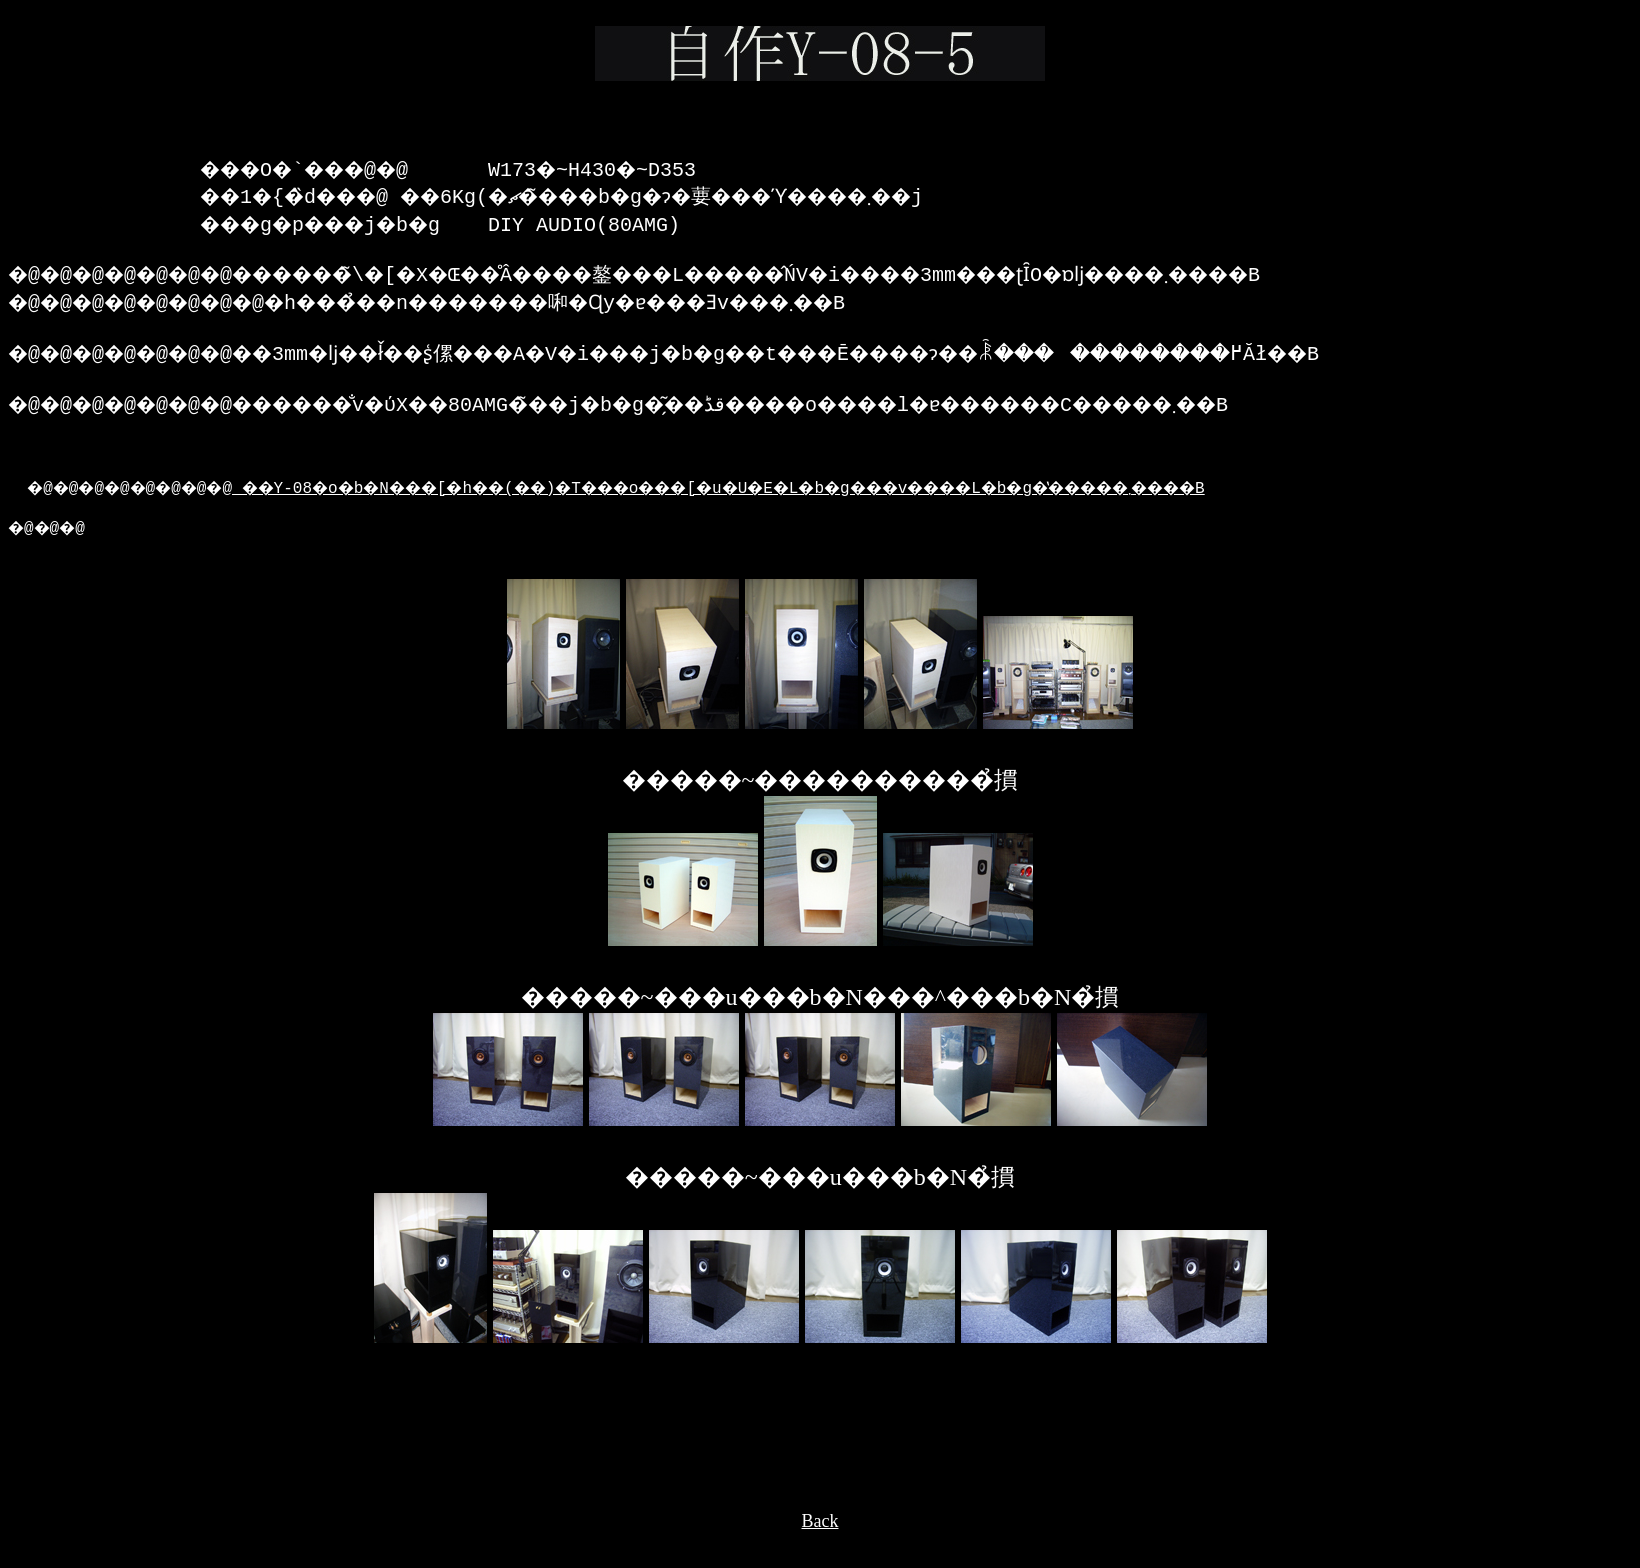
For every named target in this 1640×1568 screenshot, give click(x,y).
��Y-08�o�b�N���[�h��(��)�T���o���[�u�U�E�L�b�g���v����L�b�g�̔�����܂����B (816, 511)
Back (820, 1549)
